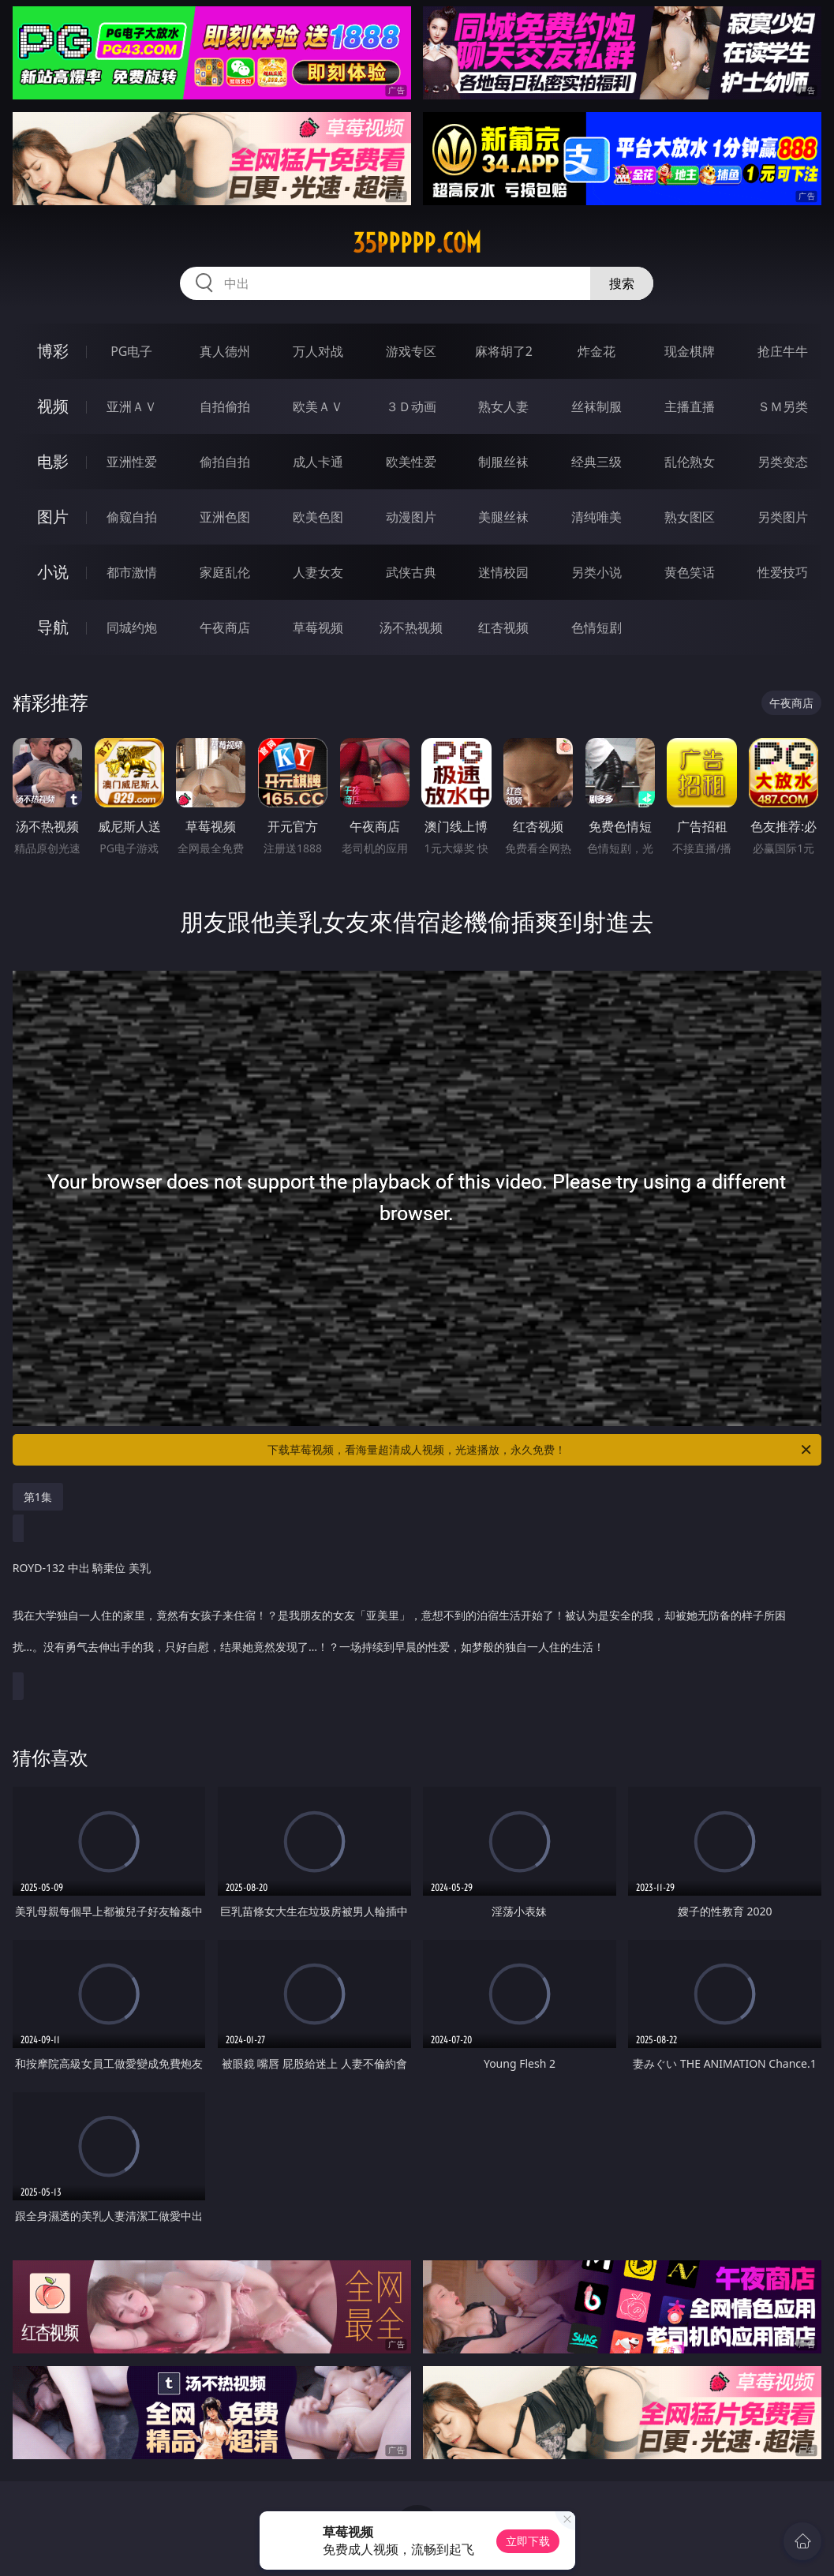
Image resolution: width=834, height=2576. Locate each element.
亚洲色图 (225, 517)
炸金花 (596, 351)
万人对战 (318, 351)
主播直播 (689, 406)
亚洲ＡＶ (132, 406)
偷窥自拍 (132, 517)
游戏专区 (411, 351)
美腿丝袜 (503, 517)
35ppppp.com (417, 243)
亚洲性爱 (132, 461)
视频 (53, 406)
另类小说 (596, 572)
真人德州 (225, 351)
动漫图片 (411, 517)
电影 (53, 461)
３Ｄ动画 (411, 406)
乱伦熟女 (689, 461)
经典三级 (596, 461)
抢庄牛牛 (782, 351)
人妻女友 (318, 572)
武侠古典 (411, 572)
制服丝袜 (503, 461)
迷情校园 (503, 572)
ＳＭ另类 (782, 406)
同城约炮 (132, 627)
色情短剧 (596, 627)
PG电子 (131, 351)
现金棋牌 (689, 351)
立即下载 (528, 2540)
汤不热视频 (411, 627)
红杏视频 (503, 627)
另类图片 (782, 517)
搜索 (621, 283)
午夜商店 (225, 627)
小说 (53, 571)
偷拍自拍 (225, 461)
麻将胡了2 (504, 351)
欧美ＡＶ (318, 406)
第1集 (38, 1496)
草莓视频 (318, 627)
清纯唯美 (596, 517)
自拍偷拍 (225, 406)
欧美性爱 (411, 461)
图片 (53, 516)
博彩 (53, 350)
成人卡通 (318, 461)
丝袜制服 (596, 406)
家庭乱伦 (225, 572)
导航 (53, 627)
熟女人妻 (503, 406)
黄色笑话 (689, 572)
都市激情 (132, 572)
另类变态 (782, 461)
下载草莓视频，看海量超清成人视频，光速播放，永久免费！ (540, 1449)
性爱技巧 (782, 572)
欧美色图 (318, 517)
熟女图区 (689, 517)
